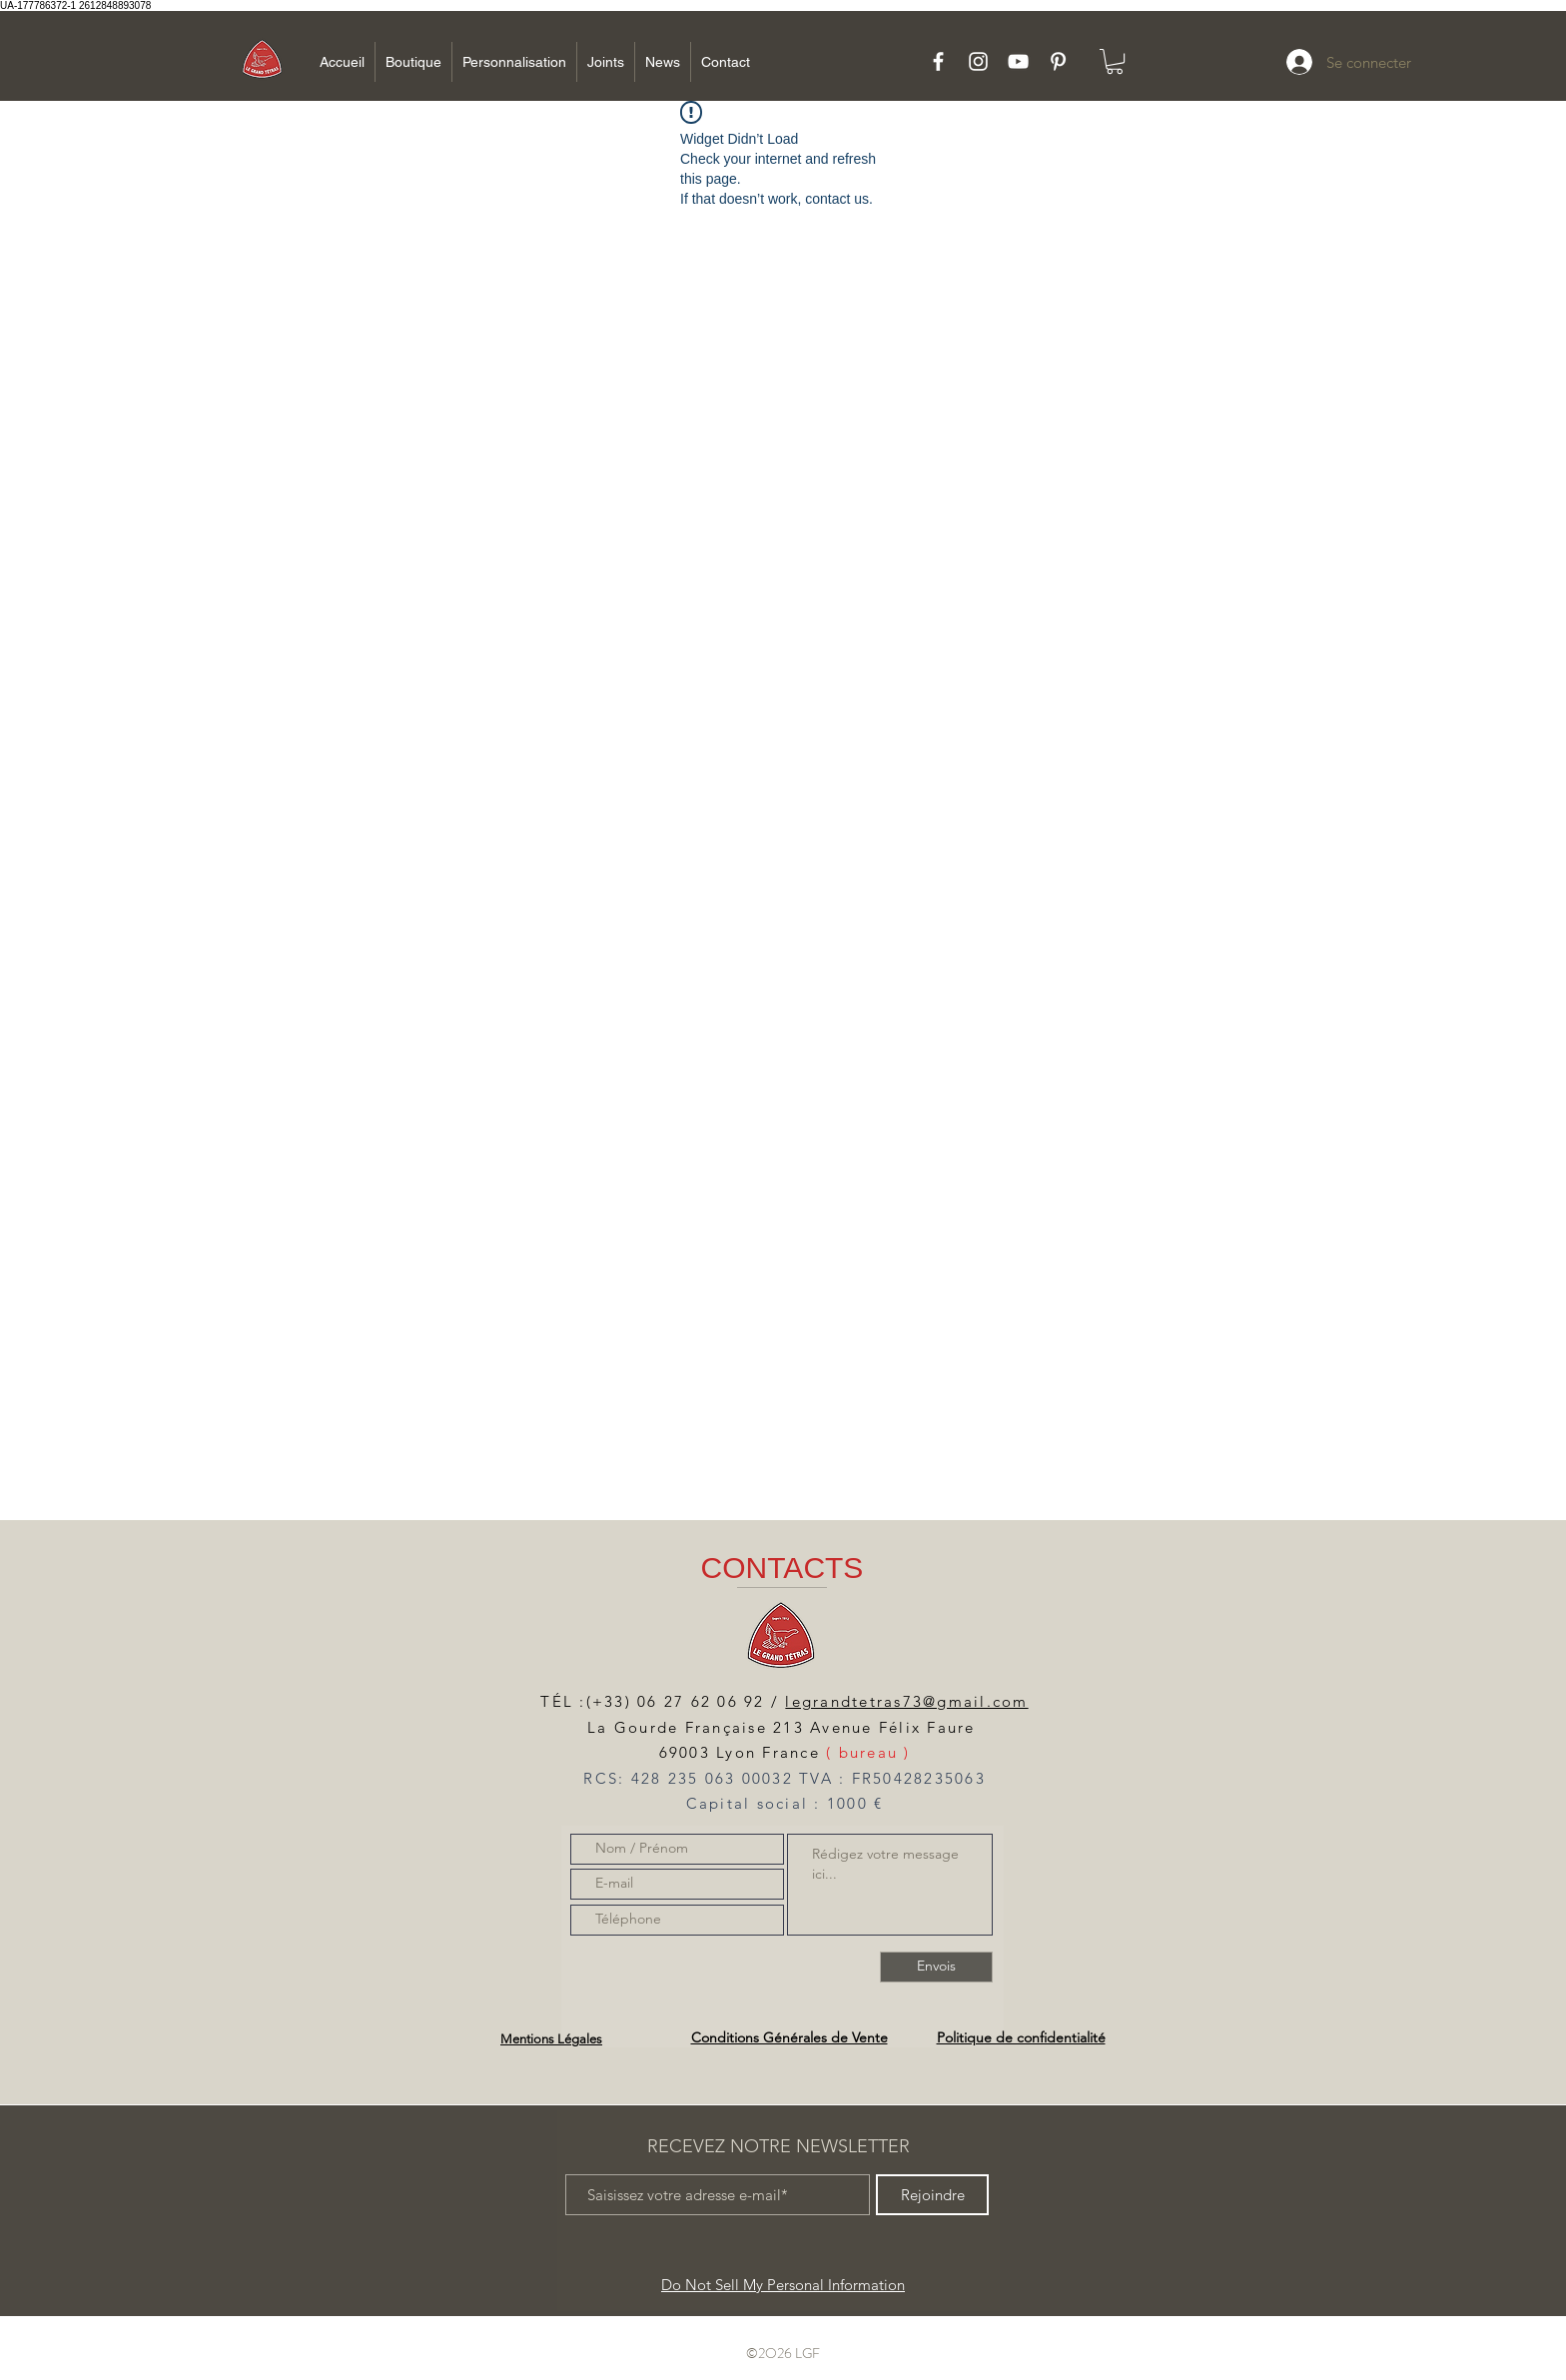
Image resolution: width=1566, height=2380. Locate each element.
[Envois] (936, 1967)
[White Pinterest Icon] (1058, 61)
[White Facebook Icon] (938, 61)
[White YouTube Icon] (1018, 61)
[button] (1115, 61)
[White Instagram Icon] (978, 61)
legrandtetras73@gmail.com (906, 1701)
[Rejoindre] (932, 2194)
